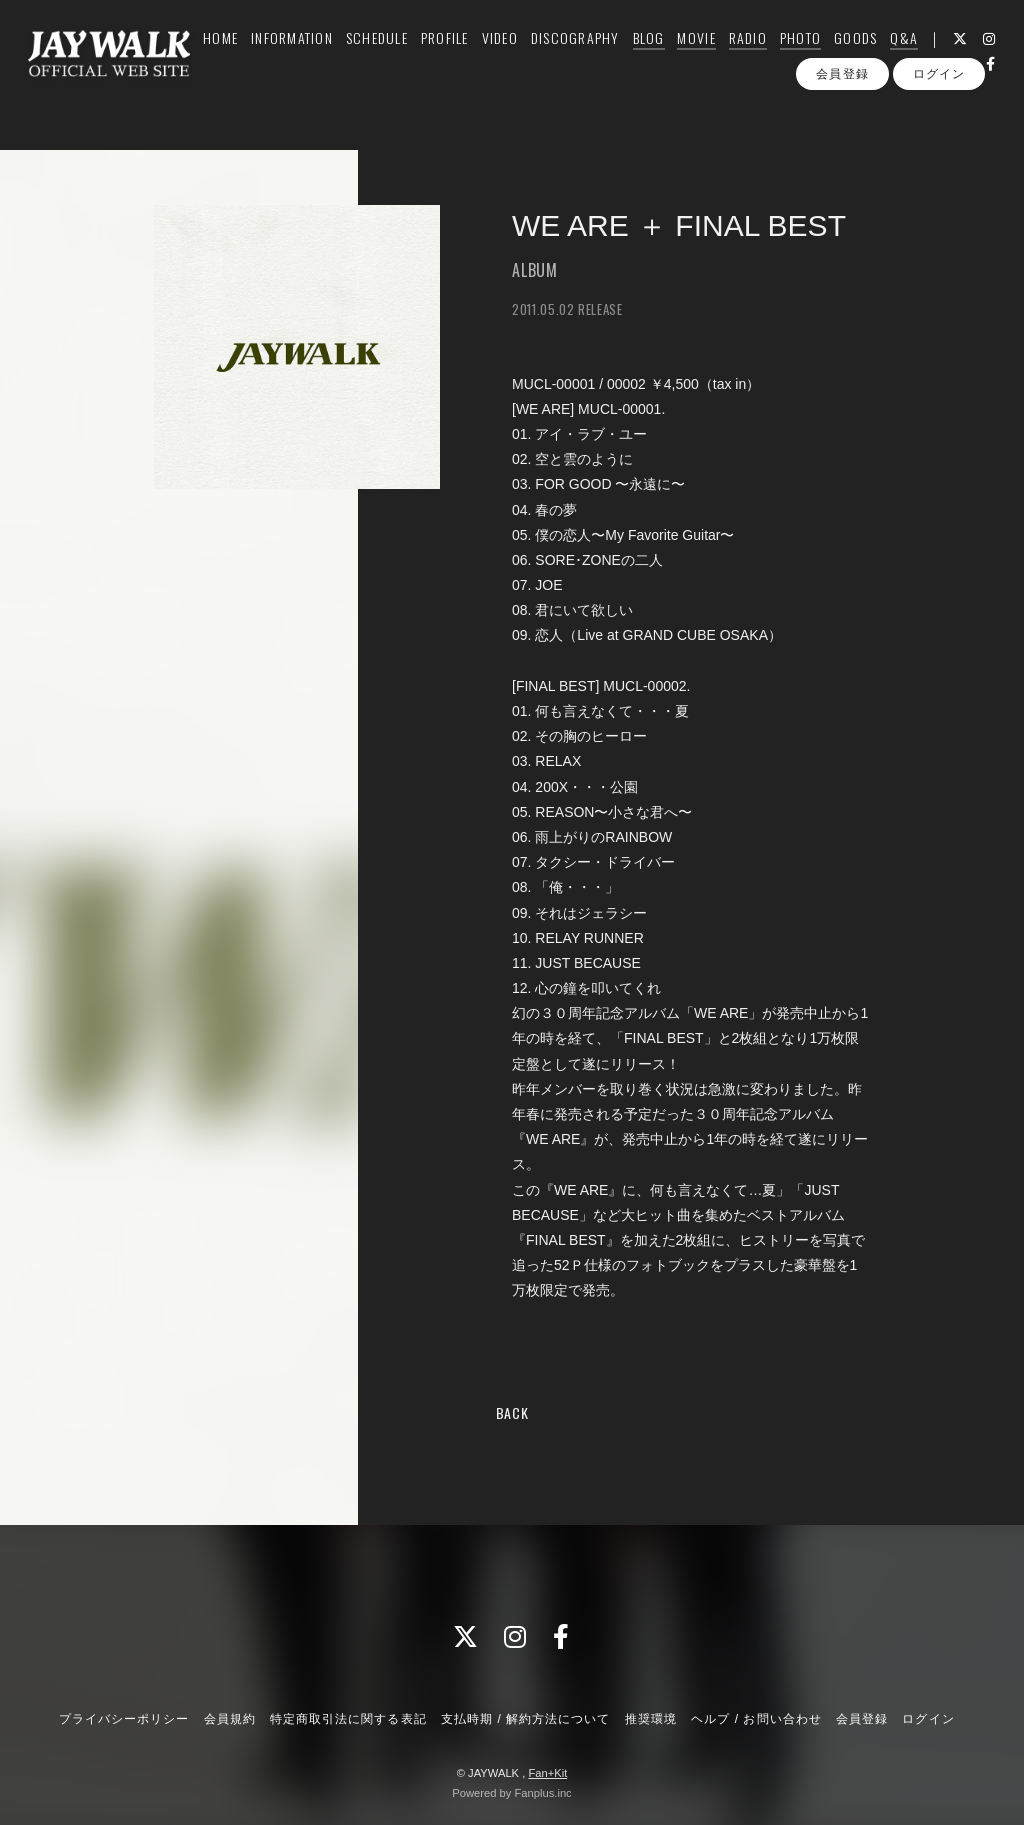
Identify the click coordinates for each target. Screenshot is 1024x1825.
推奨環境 (651, 1719)
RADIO (762, 56)
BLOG (663, 56)
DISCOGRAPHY (589, 56)
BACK (512, 1412)
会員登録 (842, 118)
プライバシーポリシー (124, 1719)
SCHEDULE (391, 56)
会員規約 (230, 1719)
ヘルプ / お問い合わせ (756, 1719)
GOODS (870, 56)
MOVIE (711, 56)
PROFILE (459, 56)
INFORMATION (307, 56)
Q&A (919, 56)
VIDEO (514, 56)
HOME (235, 56)
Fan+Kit (547, 1773)
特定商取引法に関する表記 (348, 1719)
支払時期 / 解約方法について (526, 1719)
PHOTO (814, 56)
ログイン (939, 118)
